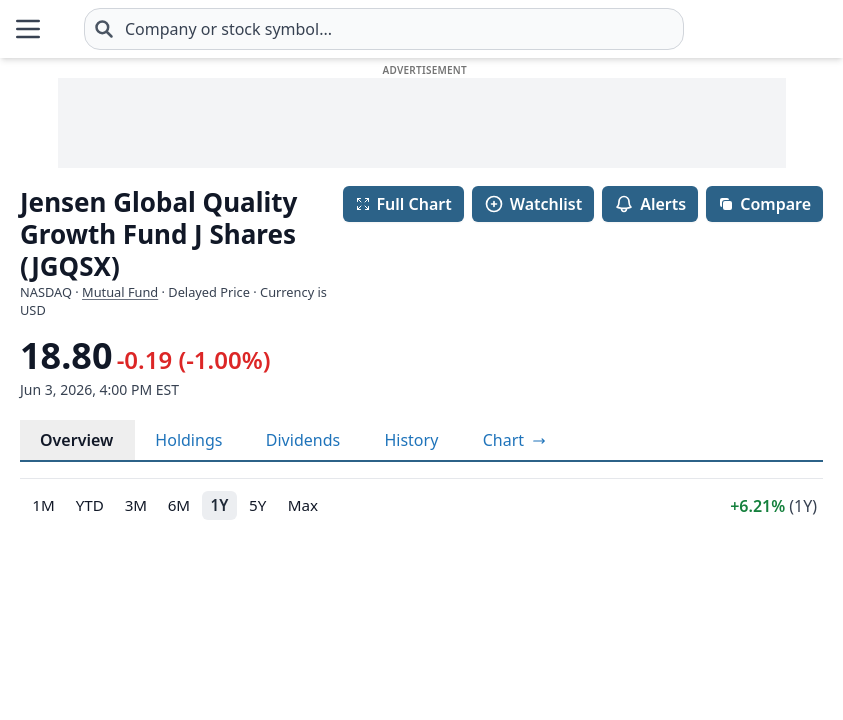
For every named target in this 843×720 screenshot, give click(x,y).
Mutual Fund (120, 292)
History (411, 440)
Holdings (188, 440)
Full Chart (403, 204)
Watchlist (533, 204)
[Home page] (60, 29)
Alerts (650, 204)
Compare (764, 204)
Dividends (303, 440)
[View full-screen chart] (514, 440)
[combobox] (384, 29)
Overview (76, 440)
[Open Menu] (28, 29)
